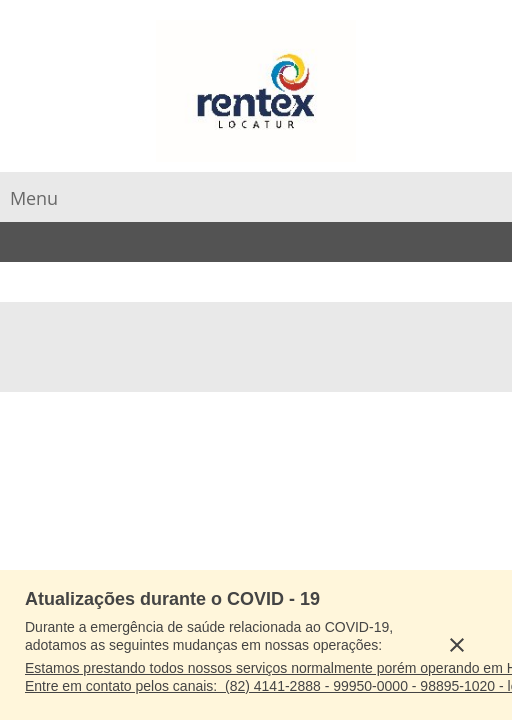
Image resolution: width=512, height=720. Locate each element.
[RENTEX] (256, 91)
